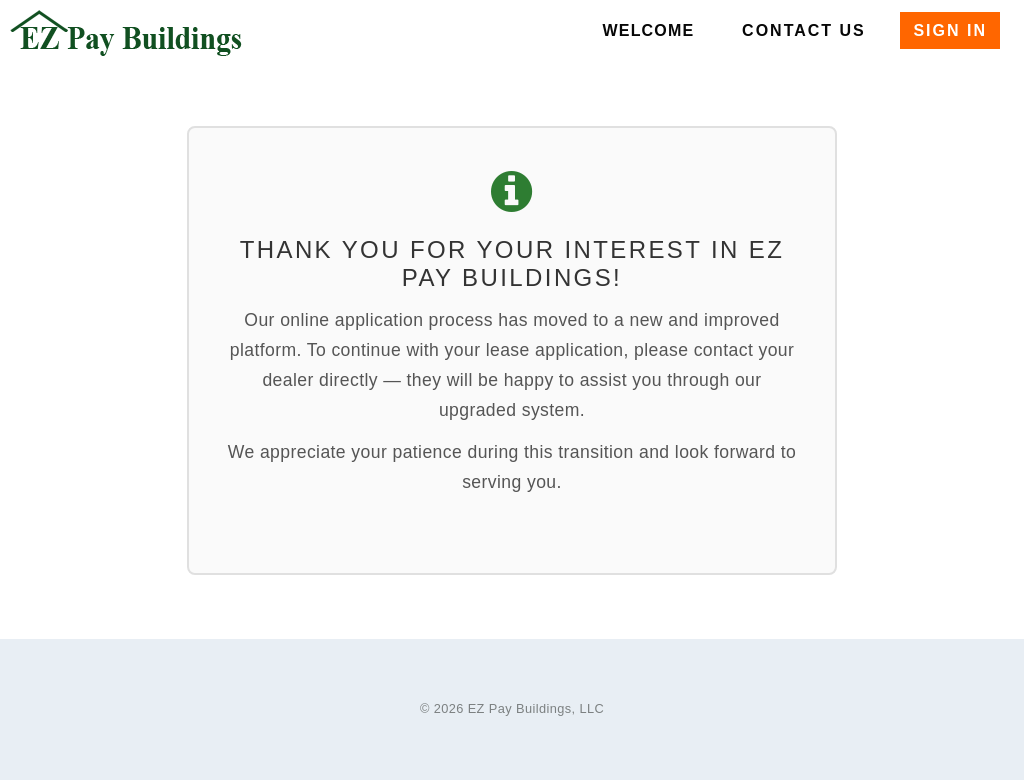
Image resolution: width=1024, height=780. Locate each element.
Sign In (950, 30)
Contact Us (804, 30)
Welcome (648, 30)
